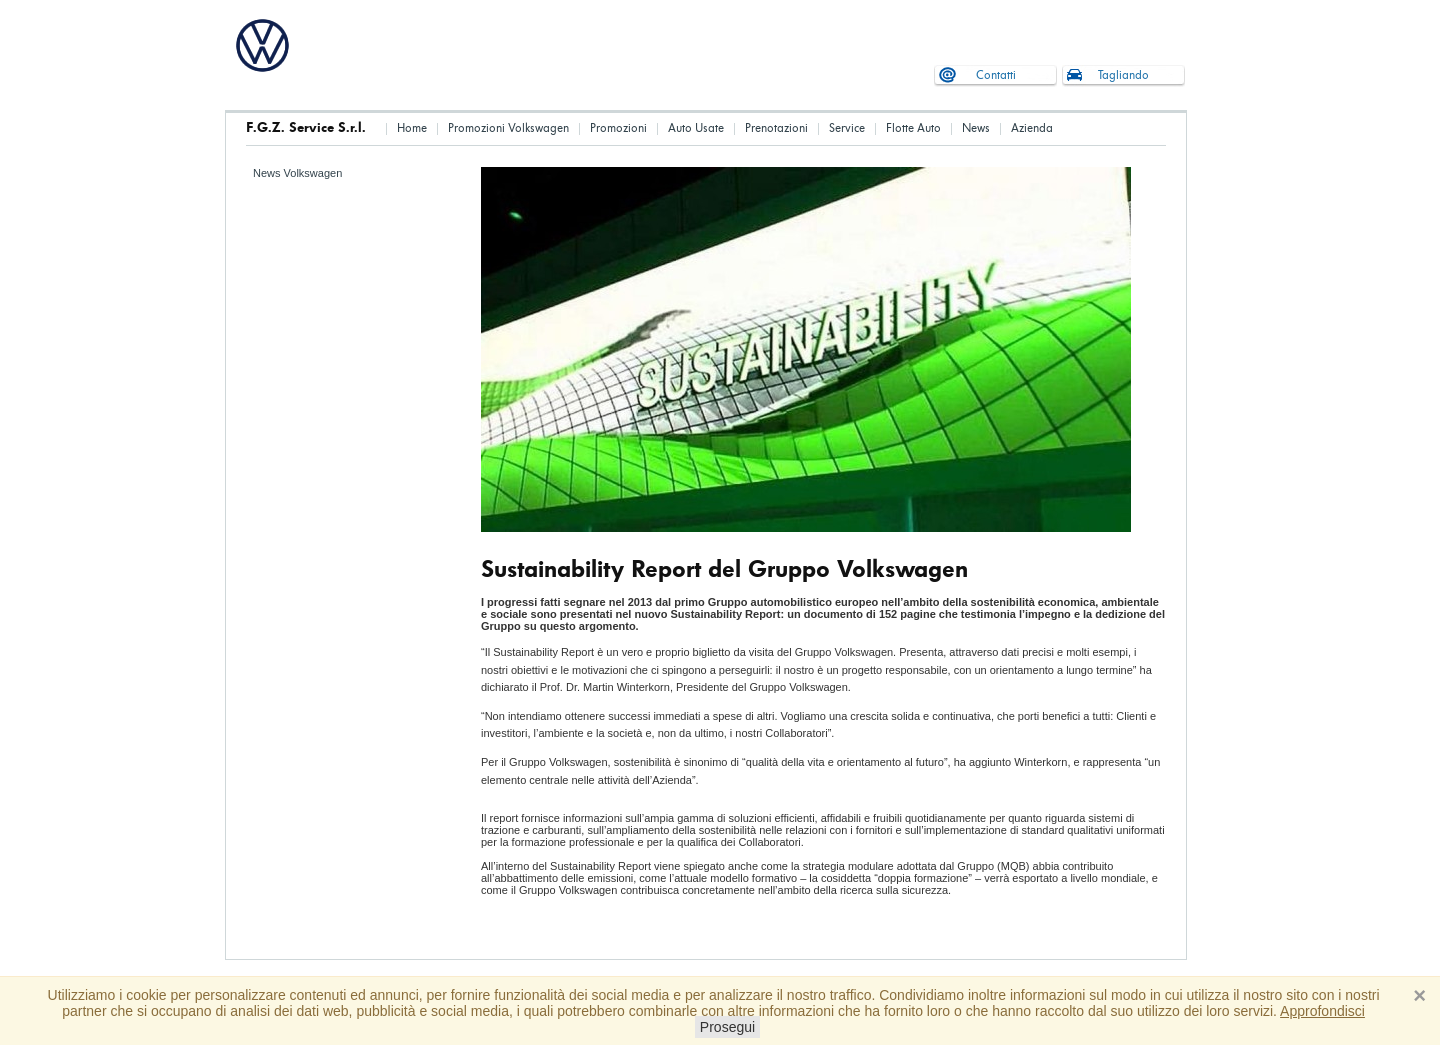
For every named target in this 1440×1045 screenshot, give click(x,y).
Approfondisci (1322, 1011)
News (976, 128)
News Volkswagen (297, 173)
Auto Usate (696, 128)
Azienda (1032, 128)
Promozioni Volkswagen (508, 128)
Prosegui (727, 1027)
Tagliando (1123, 75)
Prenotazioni (776, 128)
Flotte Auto (913, 128)
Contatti (996, 75)
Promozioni (618, 128)
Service (847, 128)
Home (412, 128)
